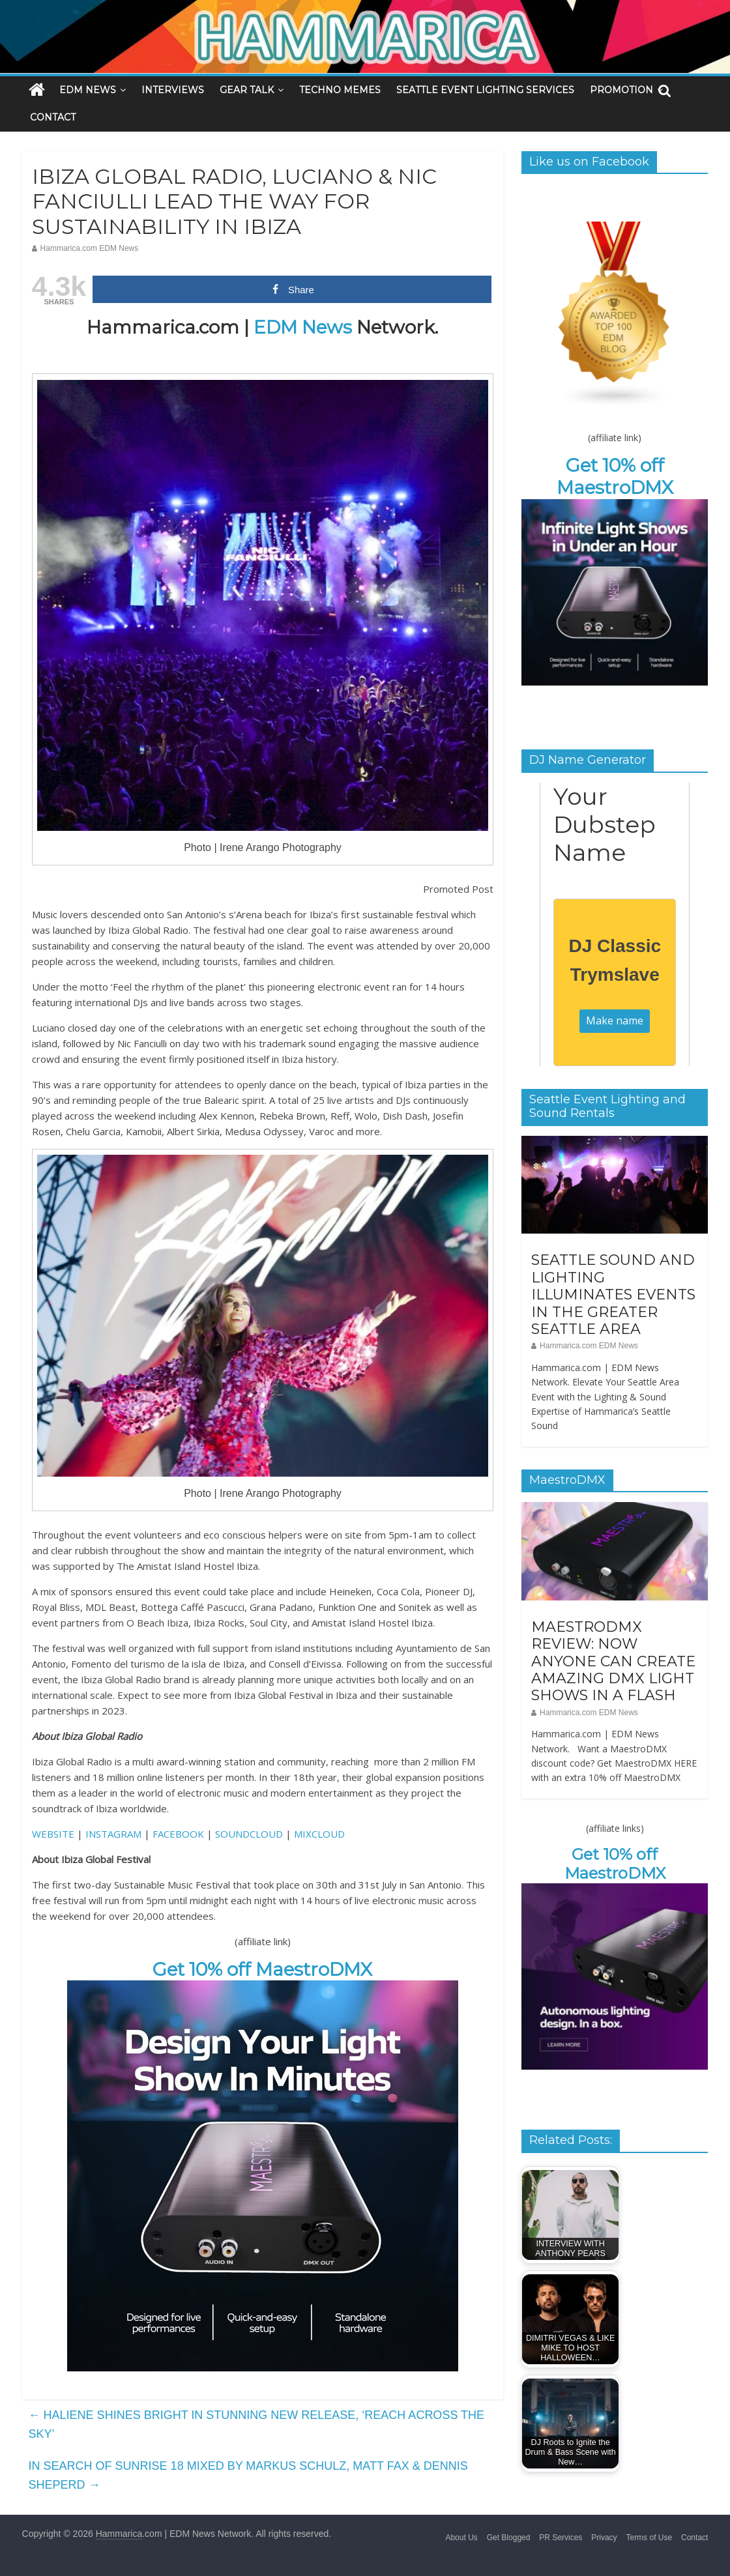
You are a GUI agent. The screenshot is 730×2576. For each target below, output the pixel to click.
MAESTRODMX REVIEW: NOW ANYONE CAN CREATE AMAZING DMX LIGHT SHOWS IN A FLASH (613, 1661)
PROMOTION (621, 90)
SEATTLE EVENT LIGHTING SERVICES (485, 90)
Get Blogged (509, 2537)
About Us (461, 2537)
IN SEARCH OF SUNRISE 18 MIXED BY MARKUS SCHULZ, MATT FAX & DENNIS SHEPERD (248, 2475)
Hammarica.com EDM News (89, 248)
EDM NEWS (87, 90)
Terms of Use (649, 2537)
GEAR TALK (247, 90)
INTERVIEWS (172, 90)
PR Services (560, 2537)
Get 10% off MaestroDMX (262, 1969)
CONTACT (53, 117)
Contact (694, 2537)
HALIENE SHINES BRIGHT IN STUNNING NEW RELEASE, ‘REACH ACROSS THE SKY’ (256, 2424)
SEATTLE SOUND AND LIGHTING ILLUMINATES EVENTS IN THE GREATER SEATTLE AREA (613, 1294)
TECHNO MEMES (340, 90)
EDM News (303, 327)
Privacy (604, 2537)
